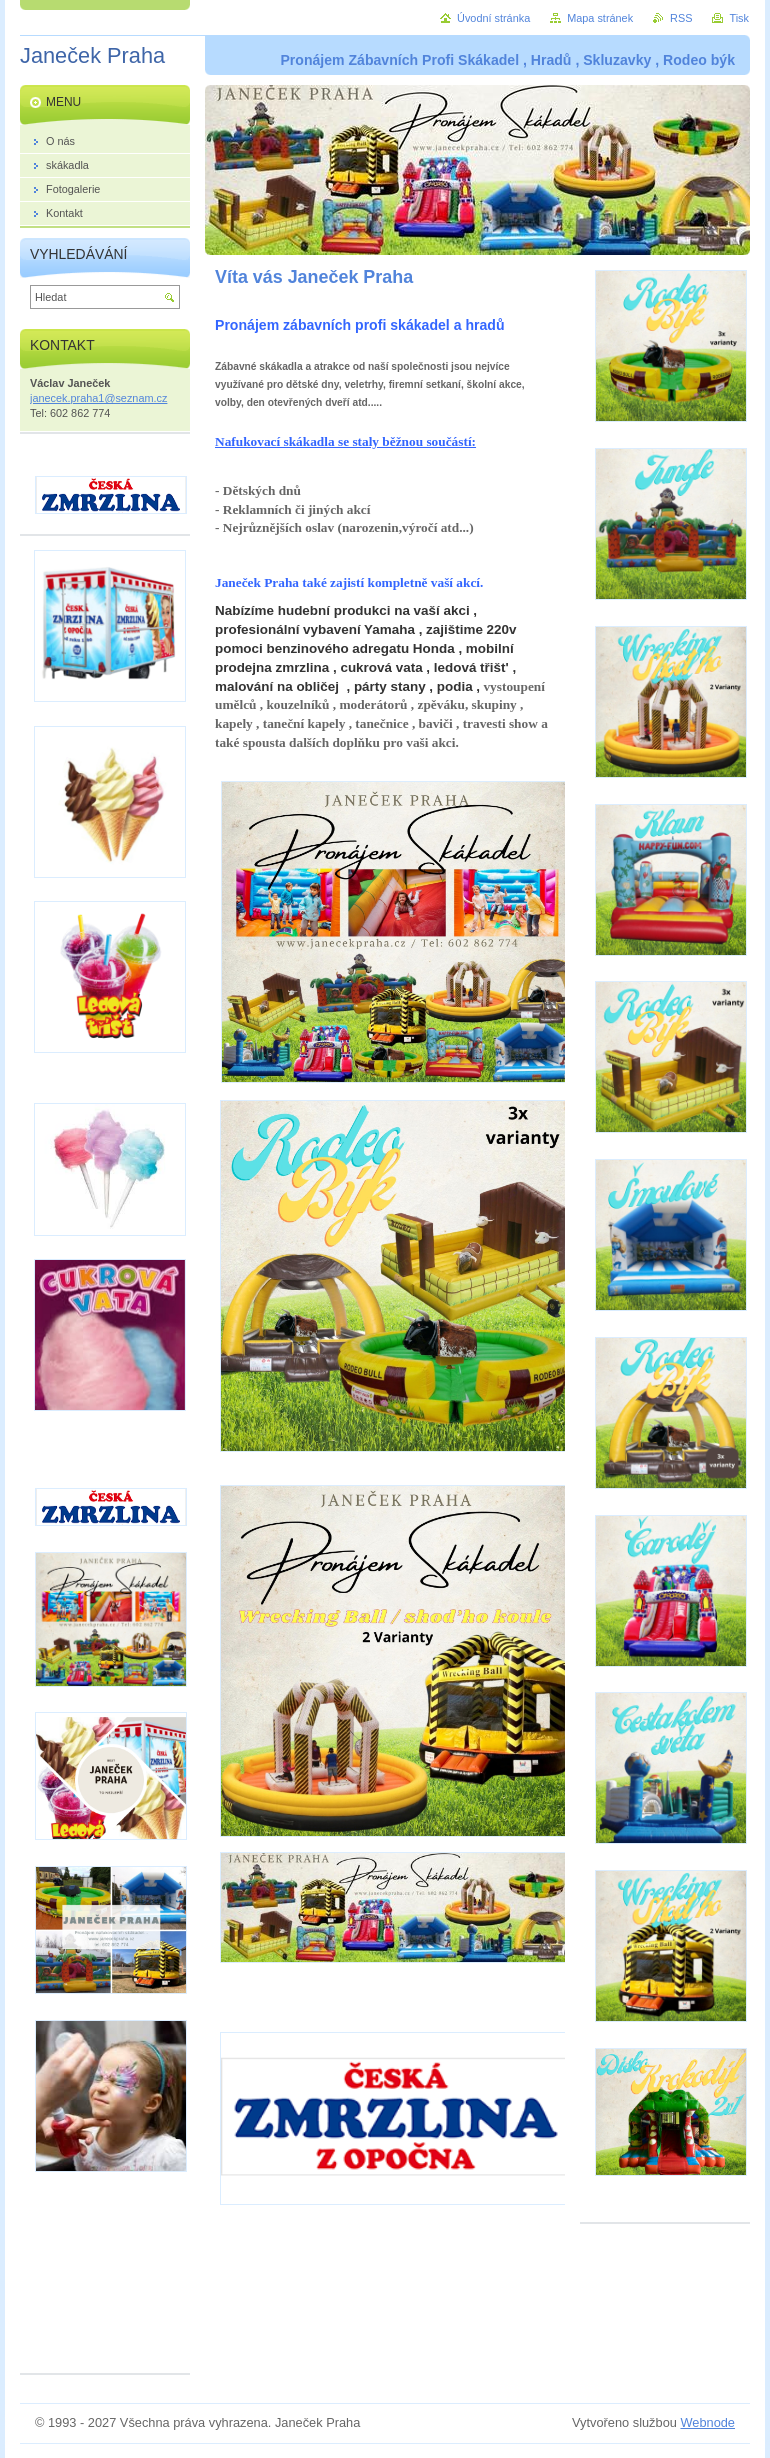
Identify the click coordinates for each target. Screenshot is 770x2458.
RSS (681, 18)
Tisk (739, 18)
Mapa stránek (600, 18)
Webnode (707, 2422)
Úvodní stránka (493, 18)
